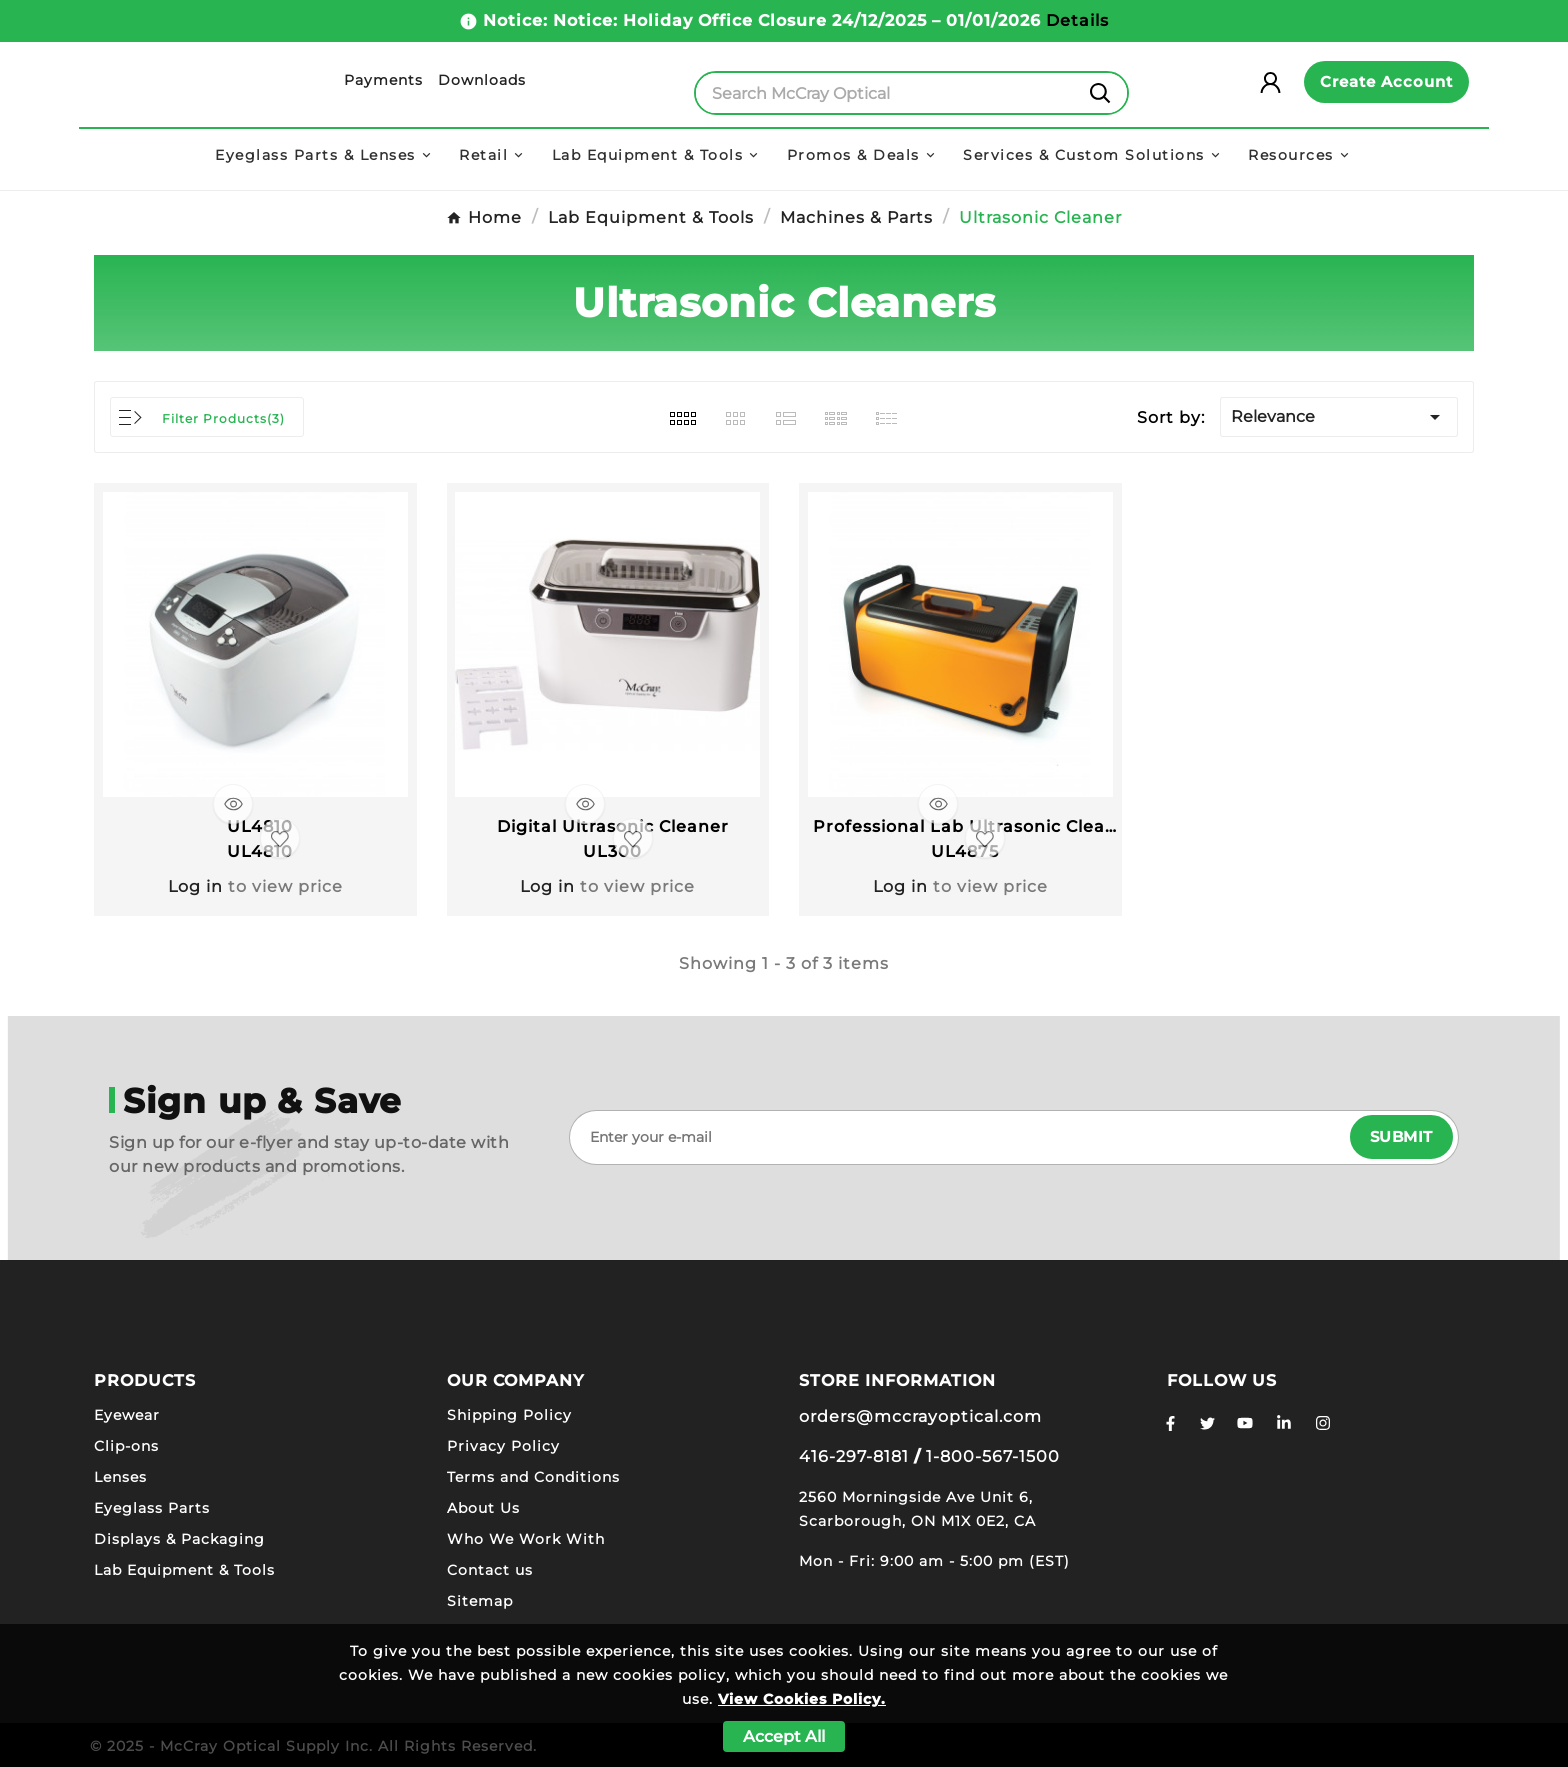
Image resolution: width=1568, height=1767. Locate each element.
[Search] (885, 93)
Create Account (1386, 81)
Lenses (120, 1476)
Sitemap (480, 1600)
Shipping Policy (509, 1414)
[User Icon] (1278, 82)
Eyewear (127, 1414)
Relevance (1339, 417)
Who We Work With (526, 1538)
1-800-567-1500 (993, 1455)
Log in (195, 885)
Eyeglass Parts (152, 1507)
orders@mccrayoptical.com (920, 1415)
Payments (383, 80)
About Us (483, 1507)
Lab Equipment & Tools (184, 1569)
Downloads (482, 80)
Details (1077, 20)
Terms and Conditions (533, 1476)
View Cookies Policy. (802, 1699)
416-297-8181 (854, 1455)
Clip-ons (126, 1445)
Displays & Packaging (179, 1538)
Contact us (490, 1569)
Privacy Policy (503, 1445)
